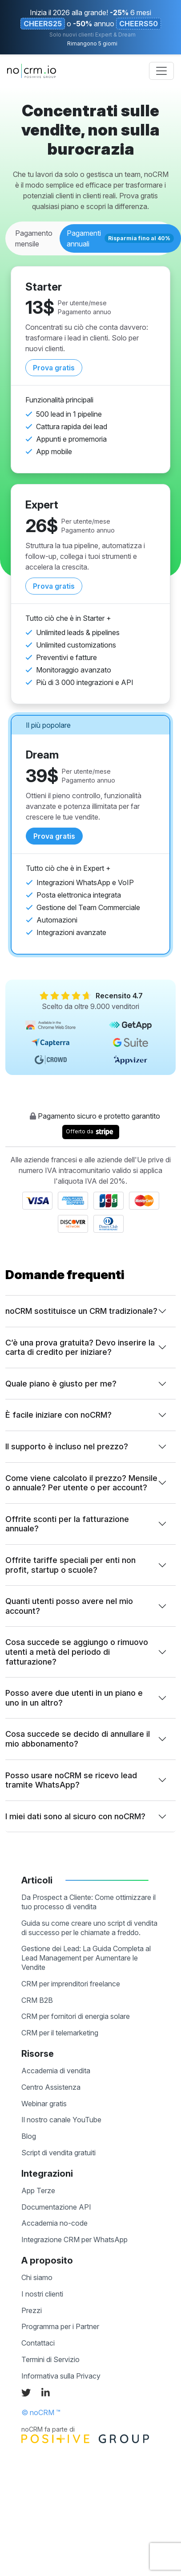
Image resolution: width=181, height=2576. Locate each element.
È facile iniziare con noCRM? (58, 1414)
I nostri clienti (42, 2293)
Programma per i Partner (60, 2326)
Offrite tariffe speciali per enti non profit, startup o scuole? (70, 1565)
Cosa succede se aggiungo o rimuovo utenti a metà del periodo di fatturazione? (76, 1651)
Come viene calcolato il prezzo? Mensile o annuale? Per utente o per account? (81, 1483)
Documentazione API (56, 2207)
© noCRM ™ (40, 2412)
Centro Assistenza (50, 2087)
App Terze (38, 2190)
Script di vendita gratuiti (58, 2152)
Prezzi (31, 2310)
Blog (28, 2136)
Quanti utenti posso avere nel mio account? (69, 1606)
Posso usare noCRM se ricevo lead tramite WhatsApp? (71, 1780)
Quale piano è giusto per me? (61, 1383)
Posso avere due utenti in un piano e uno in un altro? (74, 1697)
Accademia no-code (54, 2223)
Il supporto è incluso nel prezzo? (66, 1446)
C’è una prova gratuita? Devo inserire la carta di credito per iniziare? (80, 1347)
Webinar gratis (44, 2103)
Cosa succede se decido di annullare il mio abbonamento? (77, 1738)
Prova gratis (54, 367)
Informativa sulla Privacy (61, 2375)
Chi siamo (36, 2277)
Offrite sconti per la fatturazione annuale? (67, 1524)
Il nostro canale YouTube (61, 2119)
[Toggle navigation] (161, 71)
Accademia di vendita (55, 2070)
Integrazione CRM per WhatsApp (74, 2239)
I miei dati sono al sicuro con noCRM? (75, 1816)
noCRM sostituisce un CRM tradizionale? (81, 1311)
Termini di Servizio (50, 2359)
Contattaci (38, 2342)
